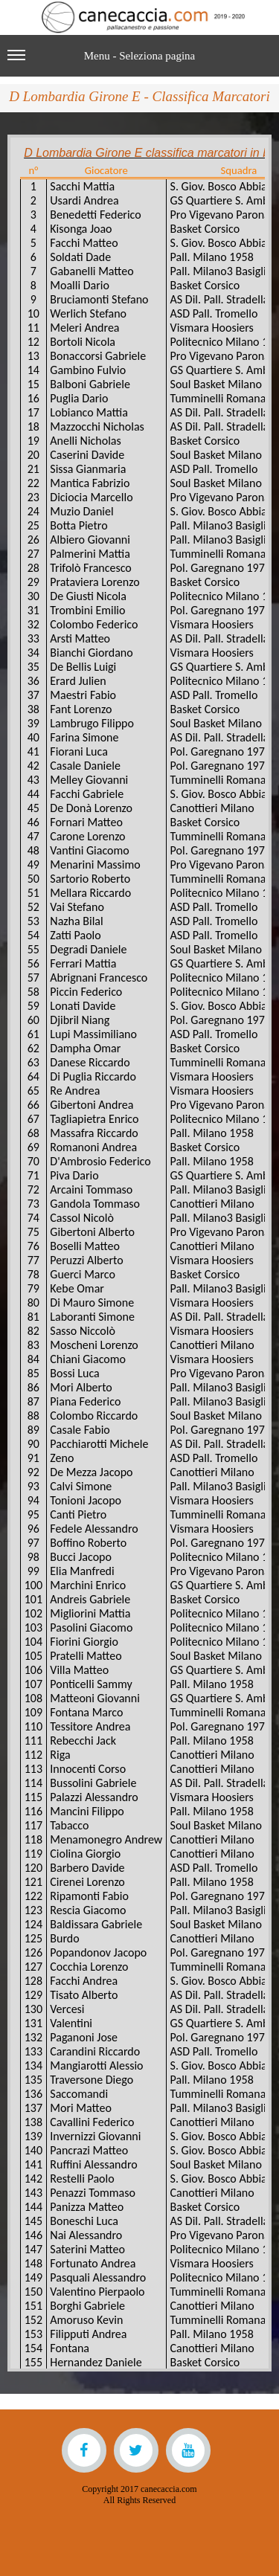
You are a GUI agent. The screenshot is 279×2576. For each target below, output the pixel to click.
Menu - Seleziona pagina (101, 62)
